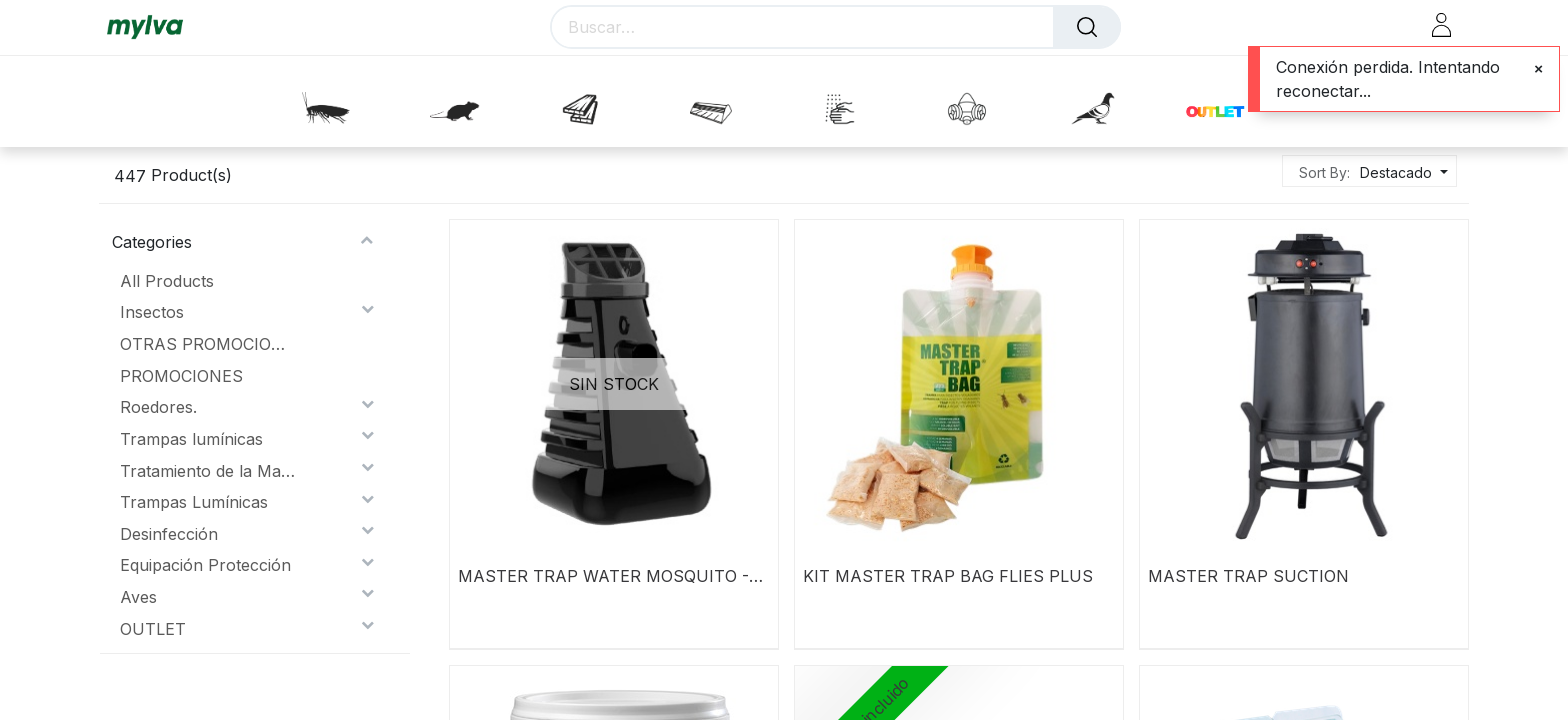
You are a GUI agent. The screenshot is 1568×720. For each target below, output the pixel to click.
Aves (138, 597)
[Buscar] (1087, 27)
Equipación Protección (205, 565)
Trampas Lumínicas (194, 502)
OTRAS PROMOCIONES (207, 344)
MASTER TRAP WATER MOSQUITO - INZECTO (603, 576)
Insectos (152, 312)
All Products (167, 281)
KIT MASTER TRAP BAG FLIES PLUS (948, 576)
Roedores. (158, 407)
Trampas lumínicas (191, 439)
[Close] (1538, 69)
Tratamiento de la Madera (207, 471)
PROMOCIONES (181, 376)
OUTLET (153, 629)
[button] (1401, 172)
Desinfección (169, 534)
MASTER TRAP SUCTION (1248, 576)
